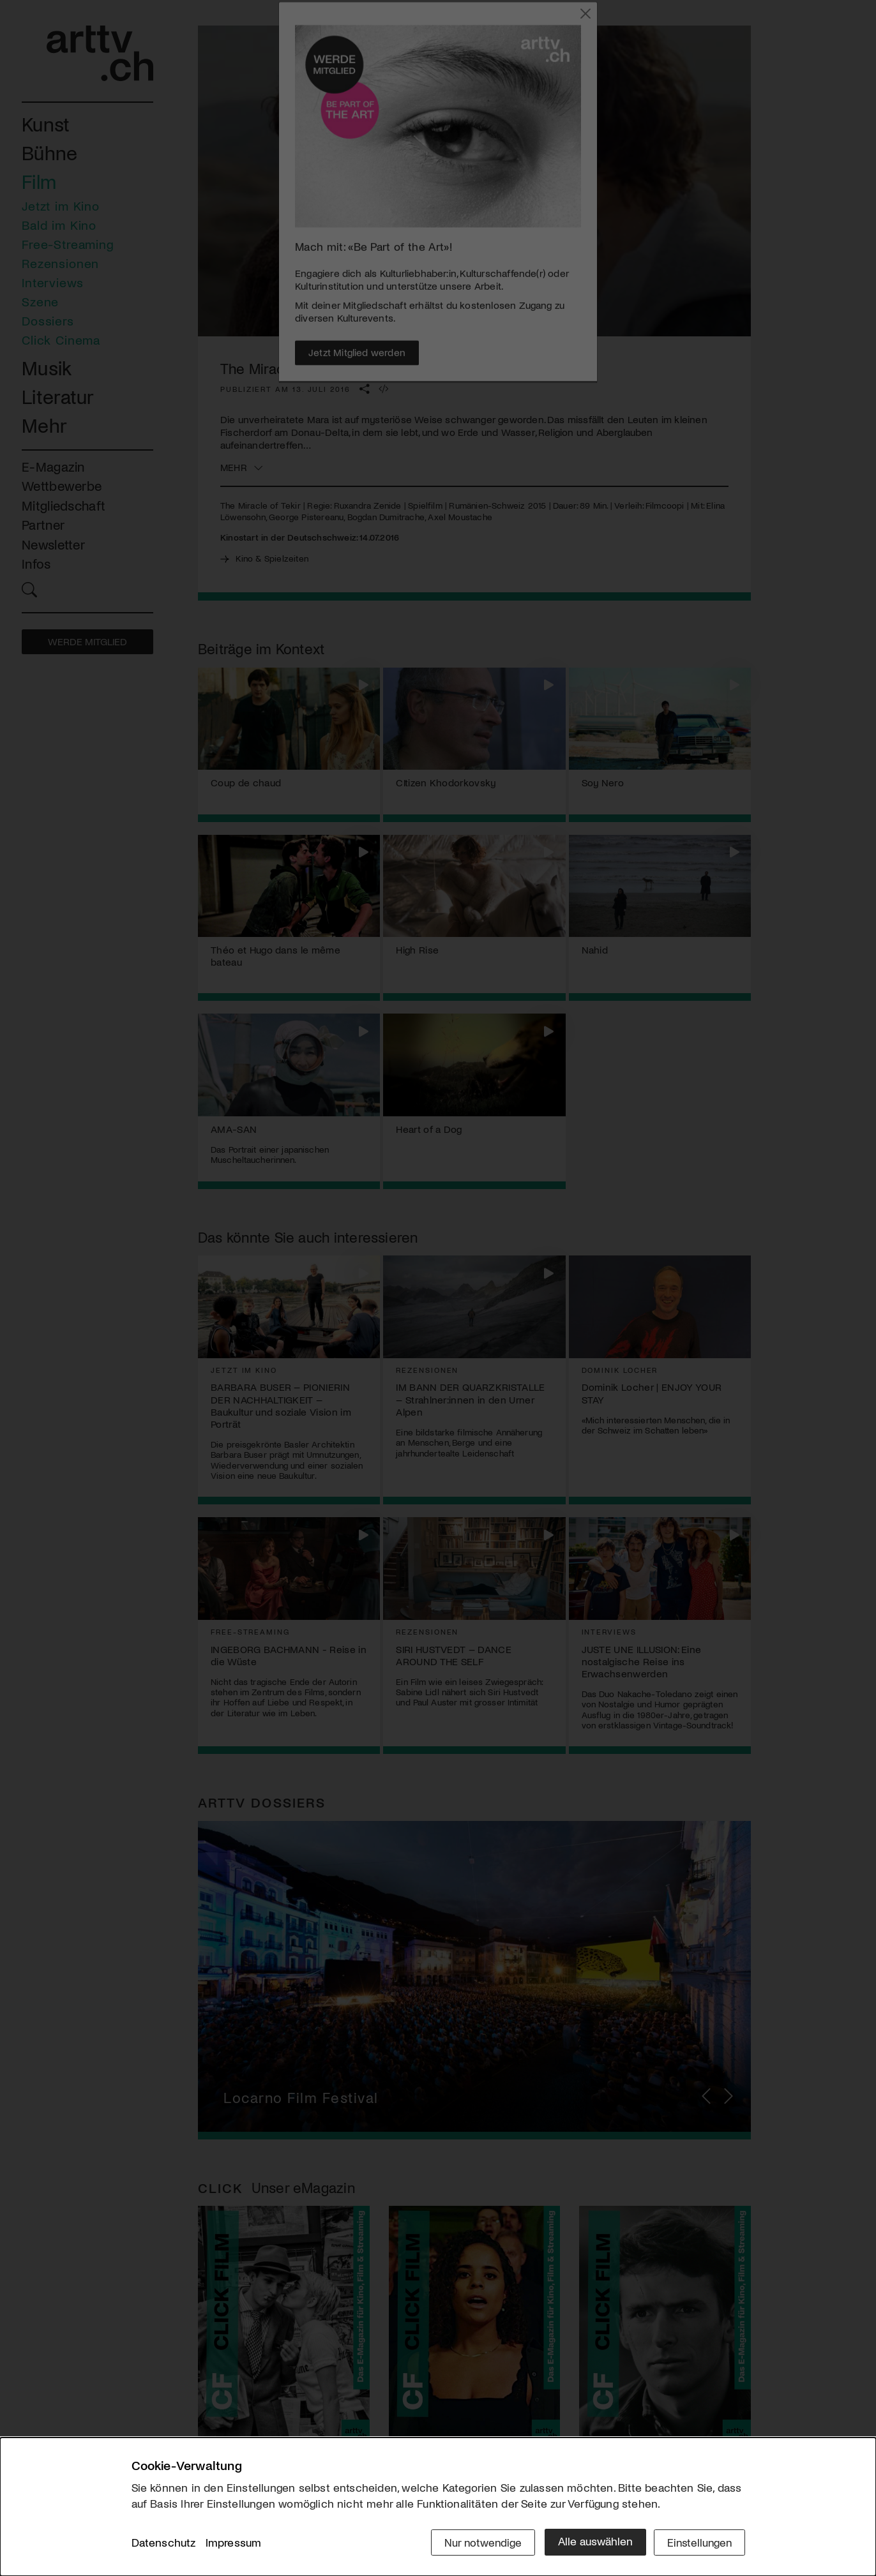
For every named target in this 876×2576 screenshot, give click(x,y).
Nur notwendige (478, 2542)
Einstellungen (698, 2542)
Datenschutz (164, 2543)
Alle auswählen (591, 2542)
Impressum (234, 2543)
